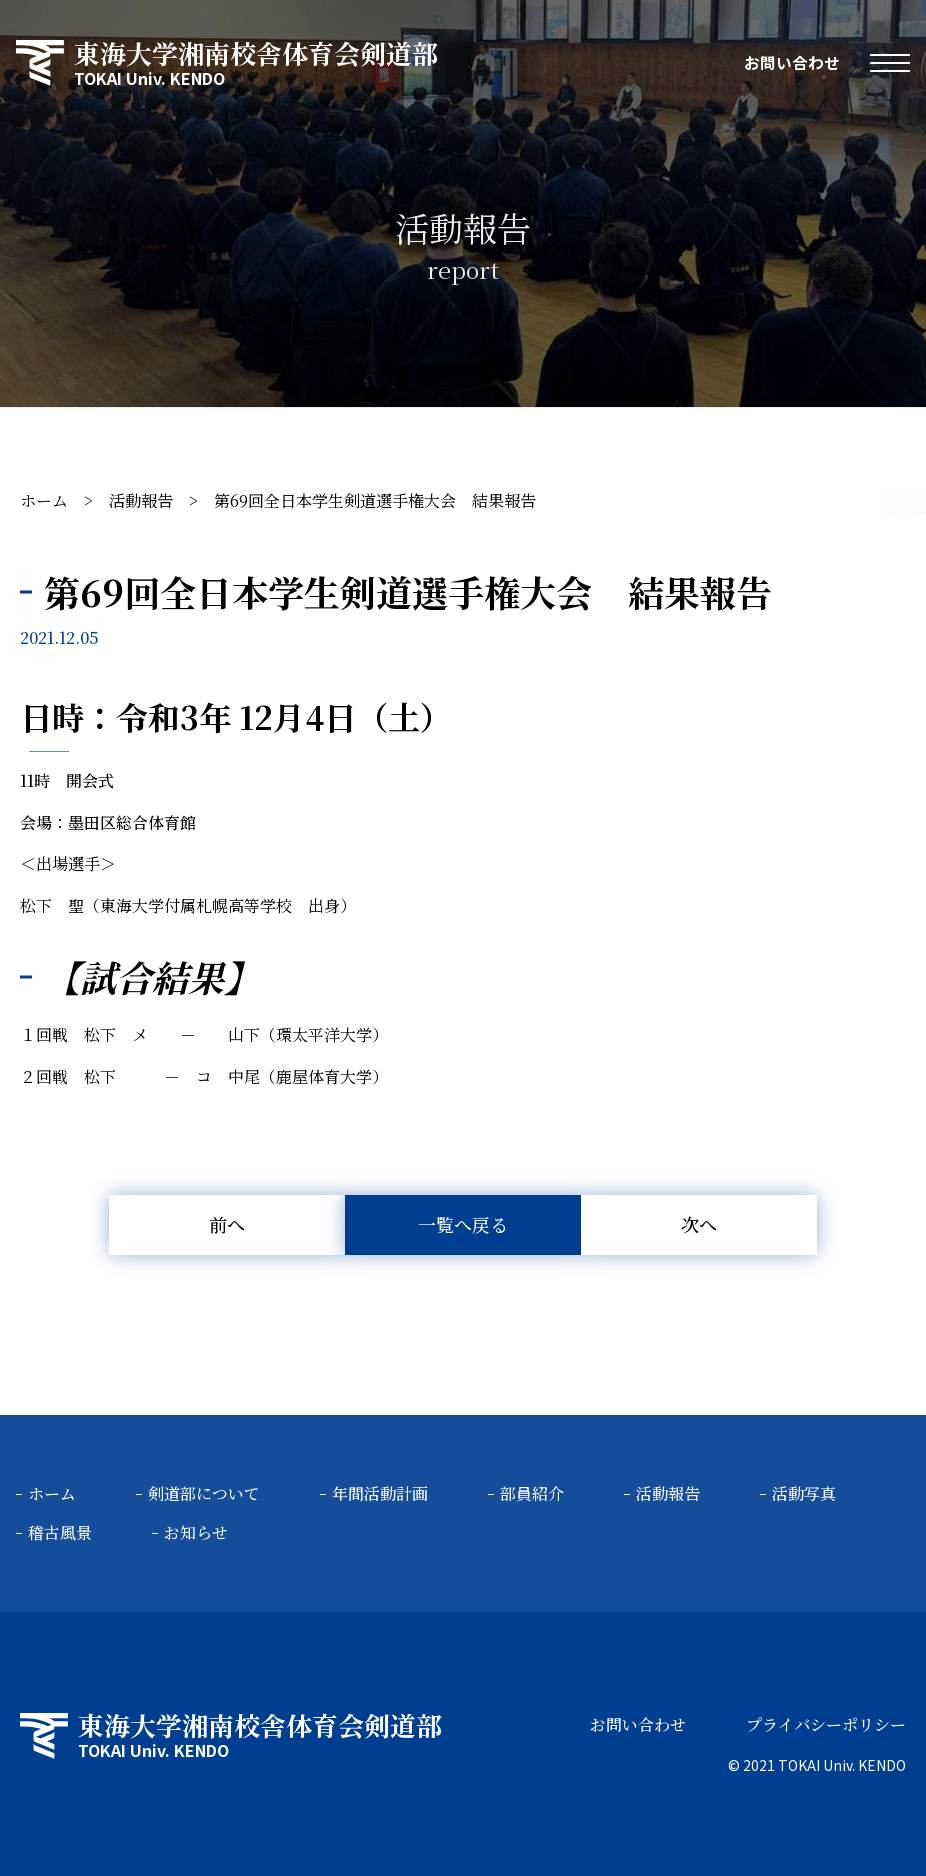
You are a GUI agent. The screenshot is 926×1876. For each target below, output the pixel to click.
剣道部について (204, 1493)
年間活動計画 (380, 1493)
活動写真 (804, 1493)
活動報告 (141, 500)
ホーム (44, 500)
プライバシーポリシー (826, 1724)
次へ (699, 1224)
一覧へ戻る (463, 1224)
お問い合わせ (792, 63)
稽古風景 (60, 1532)
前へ (227, 1224)
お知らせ (196, 1532)
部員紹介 (532, 1493)
